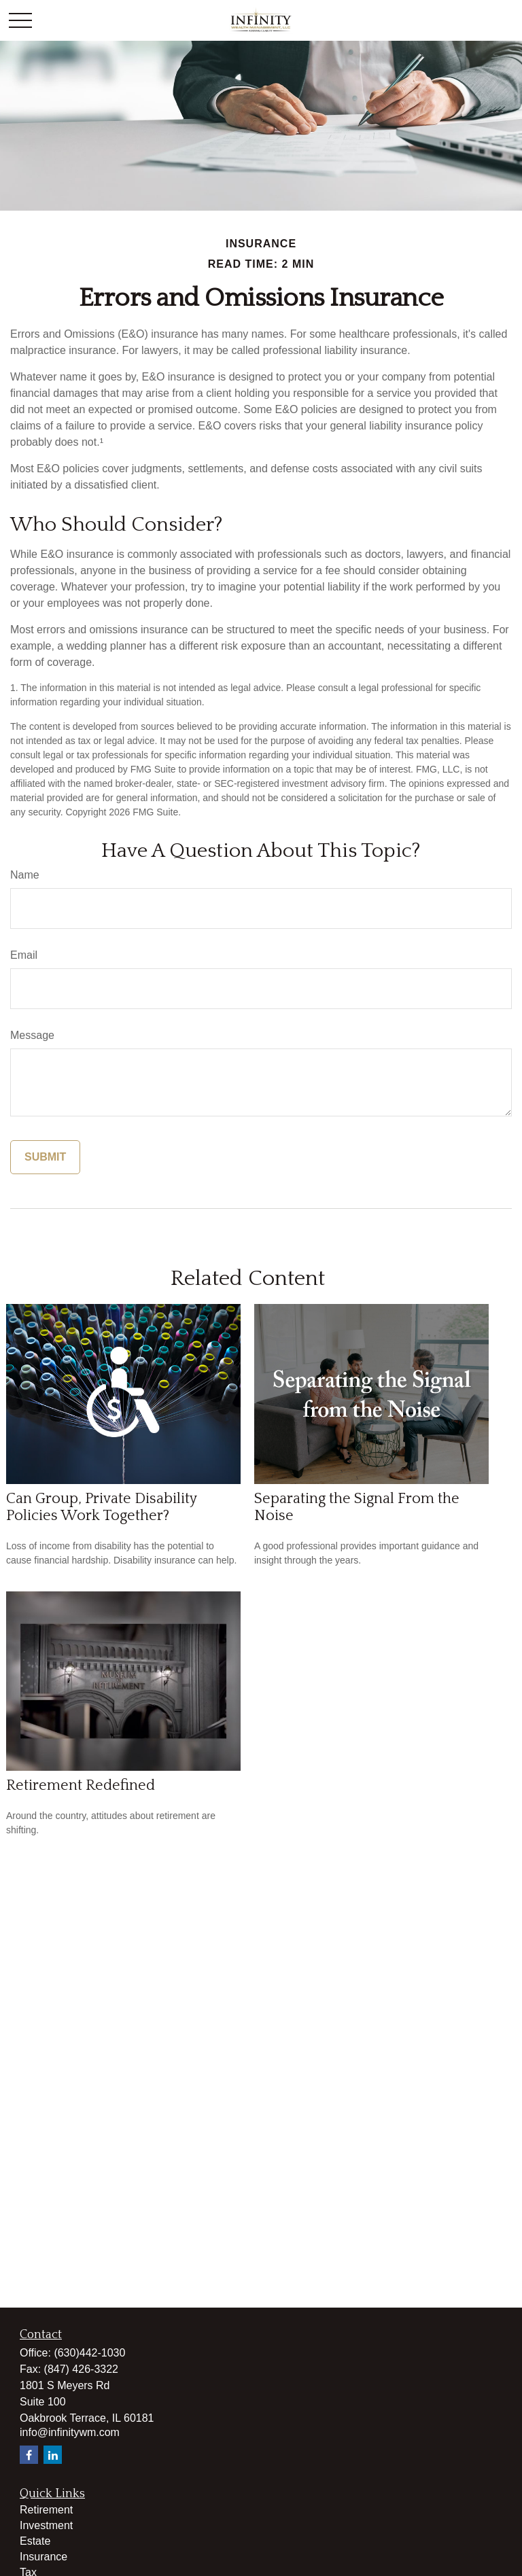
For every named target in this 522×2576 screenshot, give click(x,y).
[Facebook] (29, 2455)
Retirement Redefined (80, 1785)
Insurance (43, 2556)
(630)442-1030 (89, 2353)
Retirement (46, 2510)
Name (24, 875)
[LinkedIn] (53, 2455)
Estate (35, 2541)
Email (23, 955)
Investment (46, 2525)
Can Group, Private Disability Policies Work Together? (101, 1507)
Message (32, 1035)
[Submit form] (45, 1157)
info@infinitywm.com (70, 2432)
